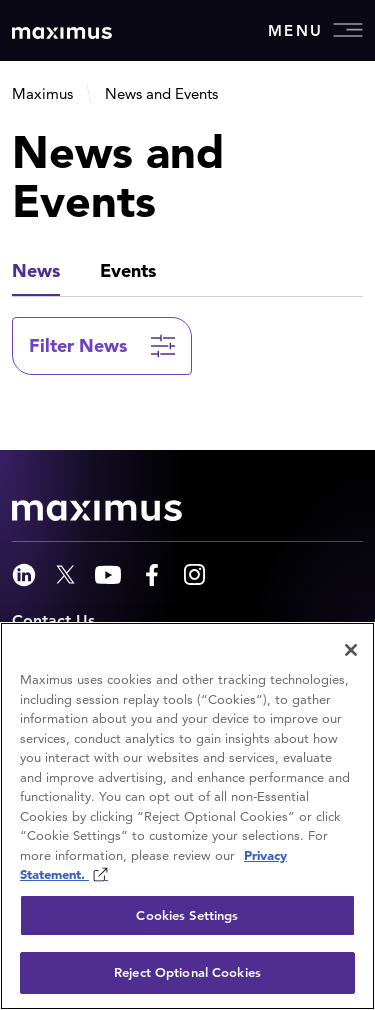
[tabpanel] (187, 366)
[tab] (36, 272)
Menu (315, 30)
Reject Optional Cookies (187, 972)
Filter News (78, 345)
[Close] (351, 650)
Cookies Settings (187, 915)
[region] (187, 816)
